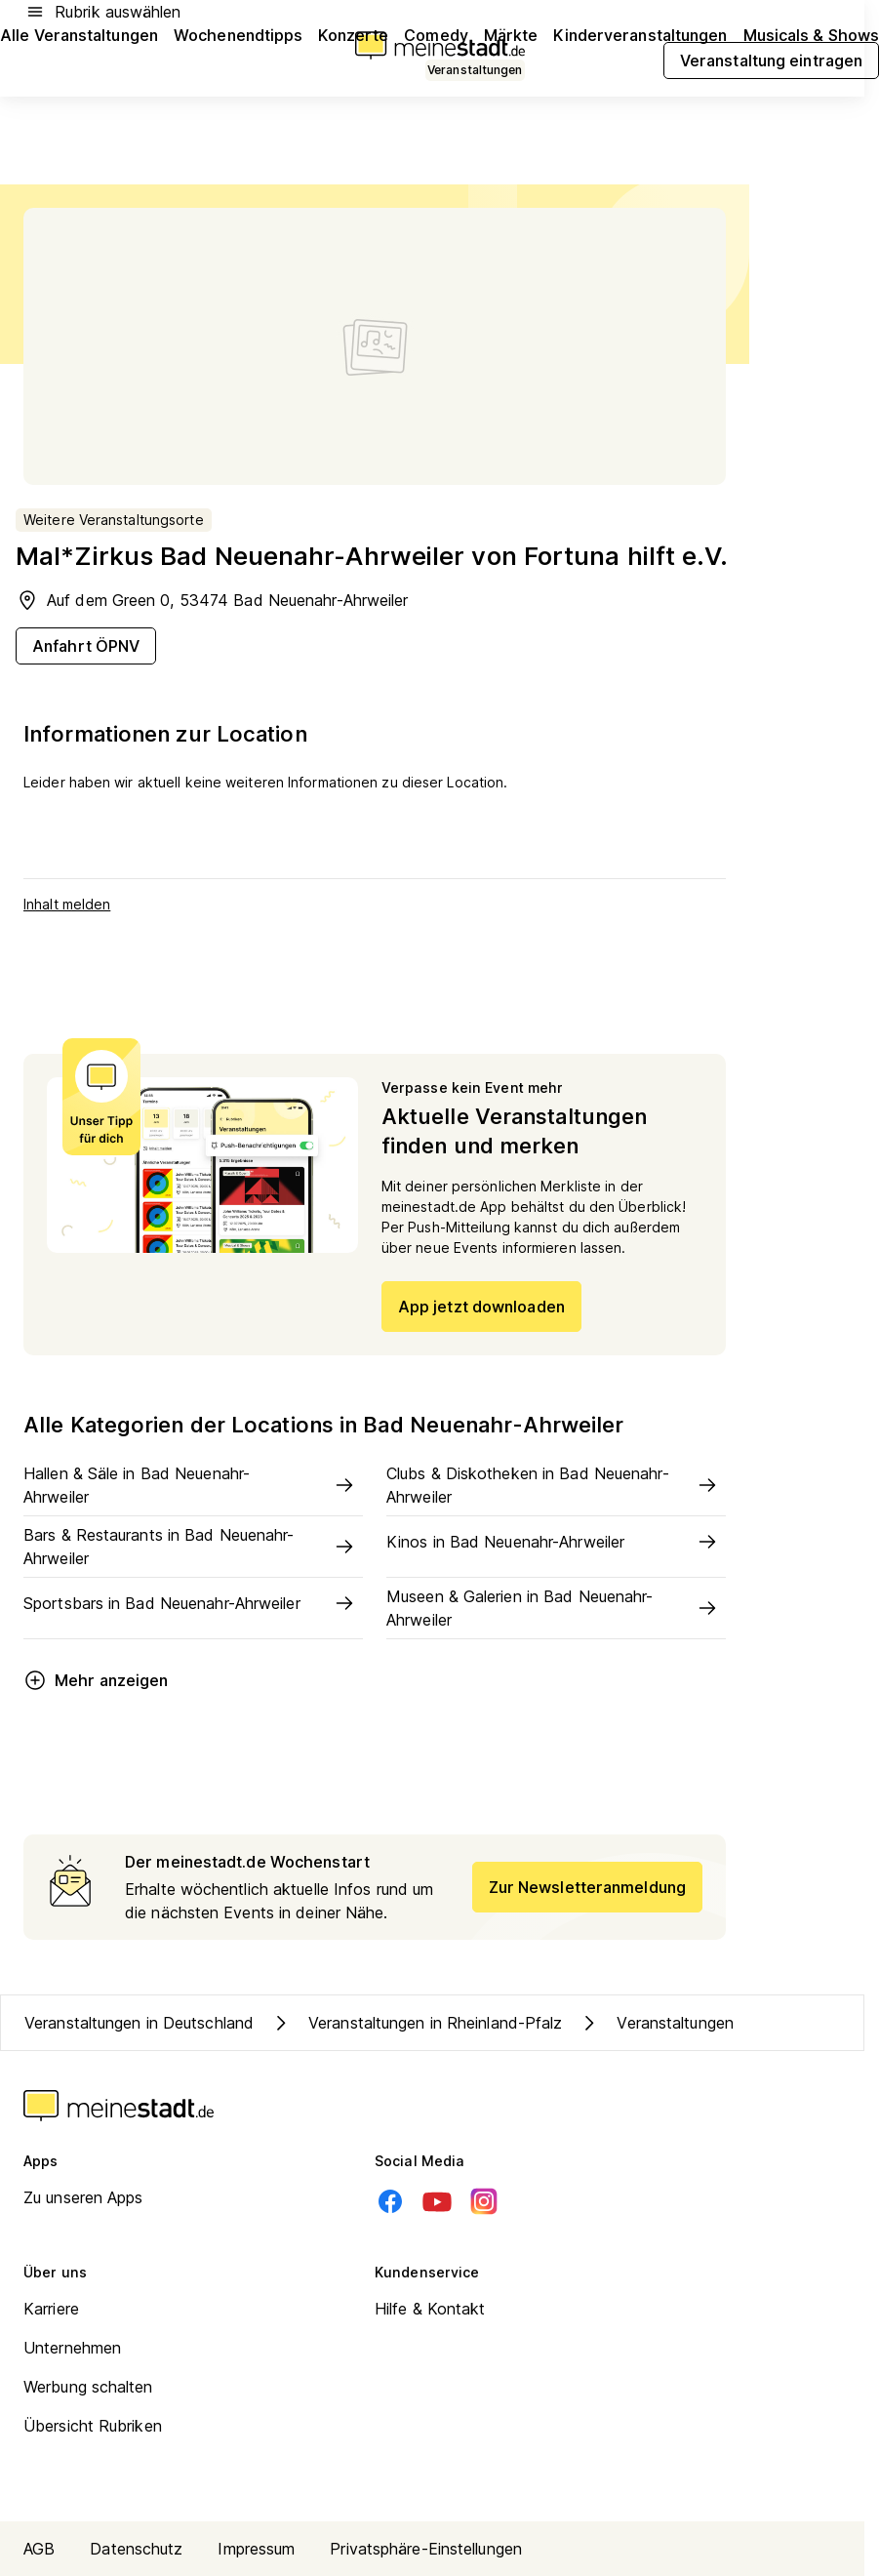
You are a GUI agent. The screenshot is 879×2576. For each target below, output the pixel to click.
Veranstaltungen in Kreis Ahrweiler (719, 2022)
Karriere (51, 2308)
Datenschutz (136, 2548)
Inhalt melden (66, 904)
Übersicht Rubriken (92, 2425)
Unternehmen (72, 2347)
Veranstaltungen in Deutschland (139, 2023)
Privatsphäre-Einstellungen (426, 2548)
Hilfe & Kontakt (430, 2308)
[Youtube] (437, 2201)
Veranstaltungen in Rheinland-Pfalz (415, 2022)
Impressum (256, 2548)
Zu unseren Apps (83, 2197)
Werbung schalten (88, 2386)
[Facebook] (390, 2201)
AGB (39, 2548)
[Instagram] (483, 2201)
